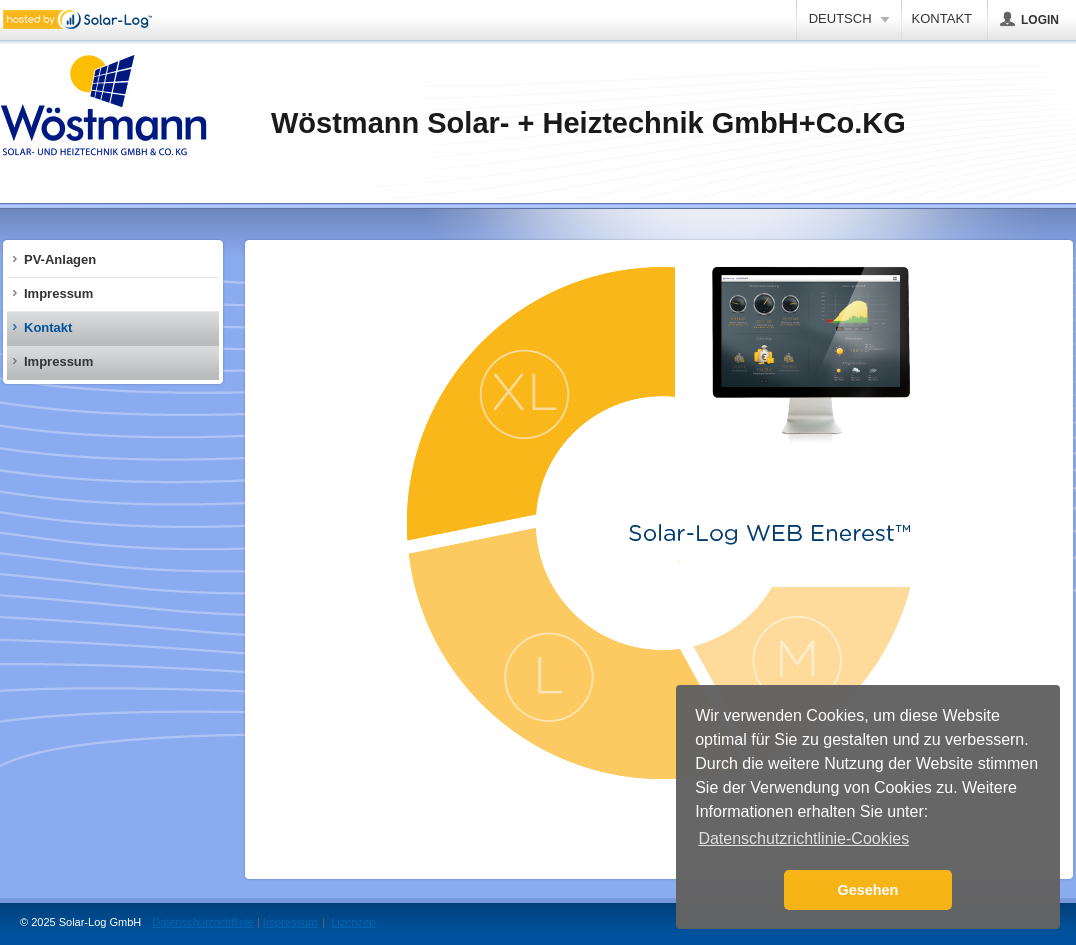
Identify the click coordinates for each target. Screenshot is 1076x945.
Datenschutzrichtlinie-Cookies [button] (803, 838)
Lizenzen (353, 922)
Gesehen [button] (868, 890)
